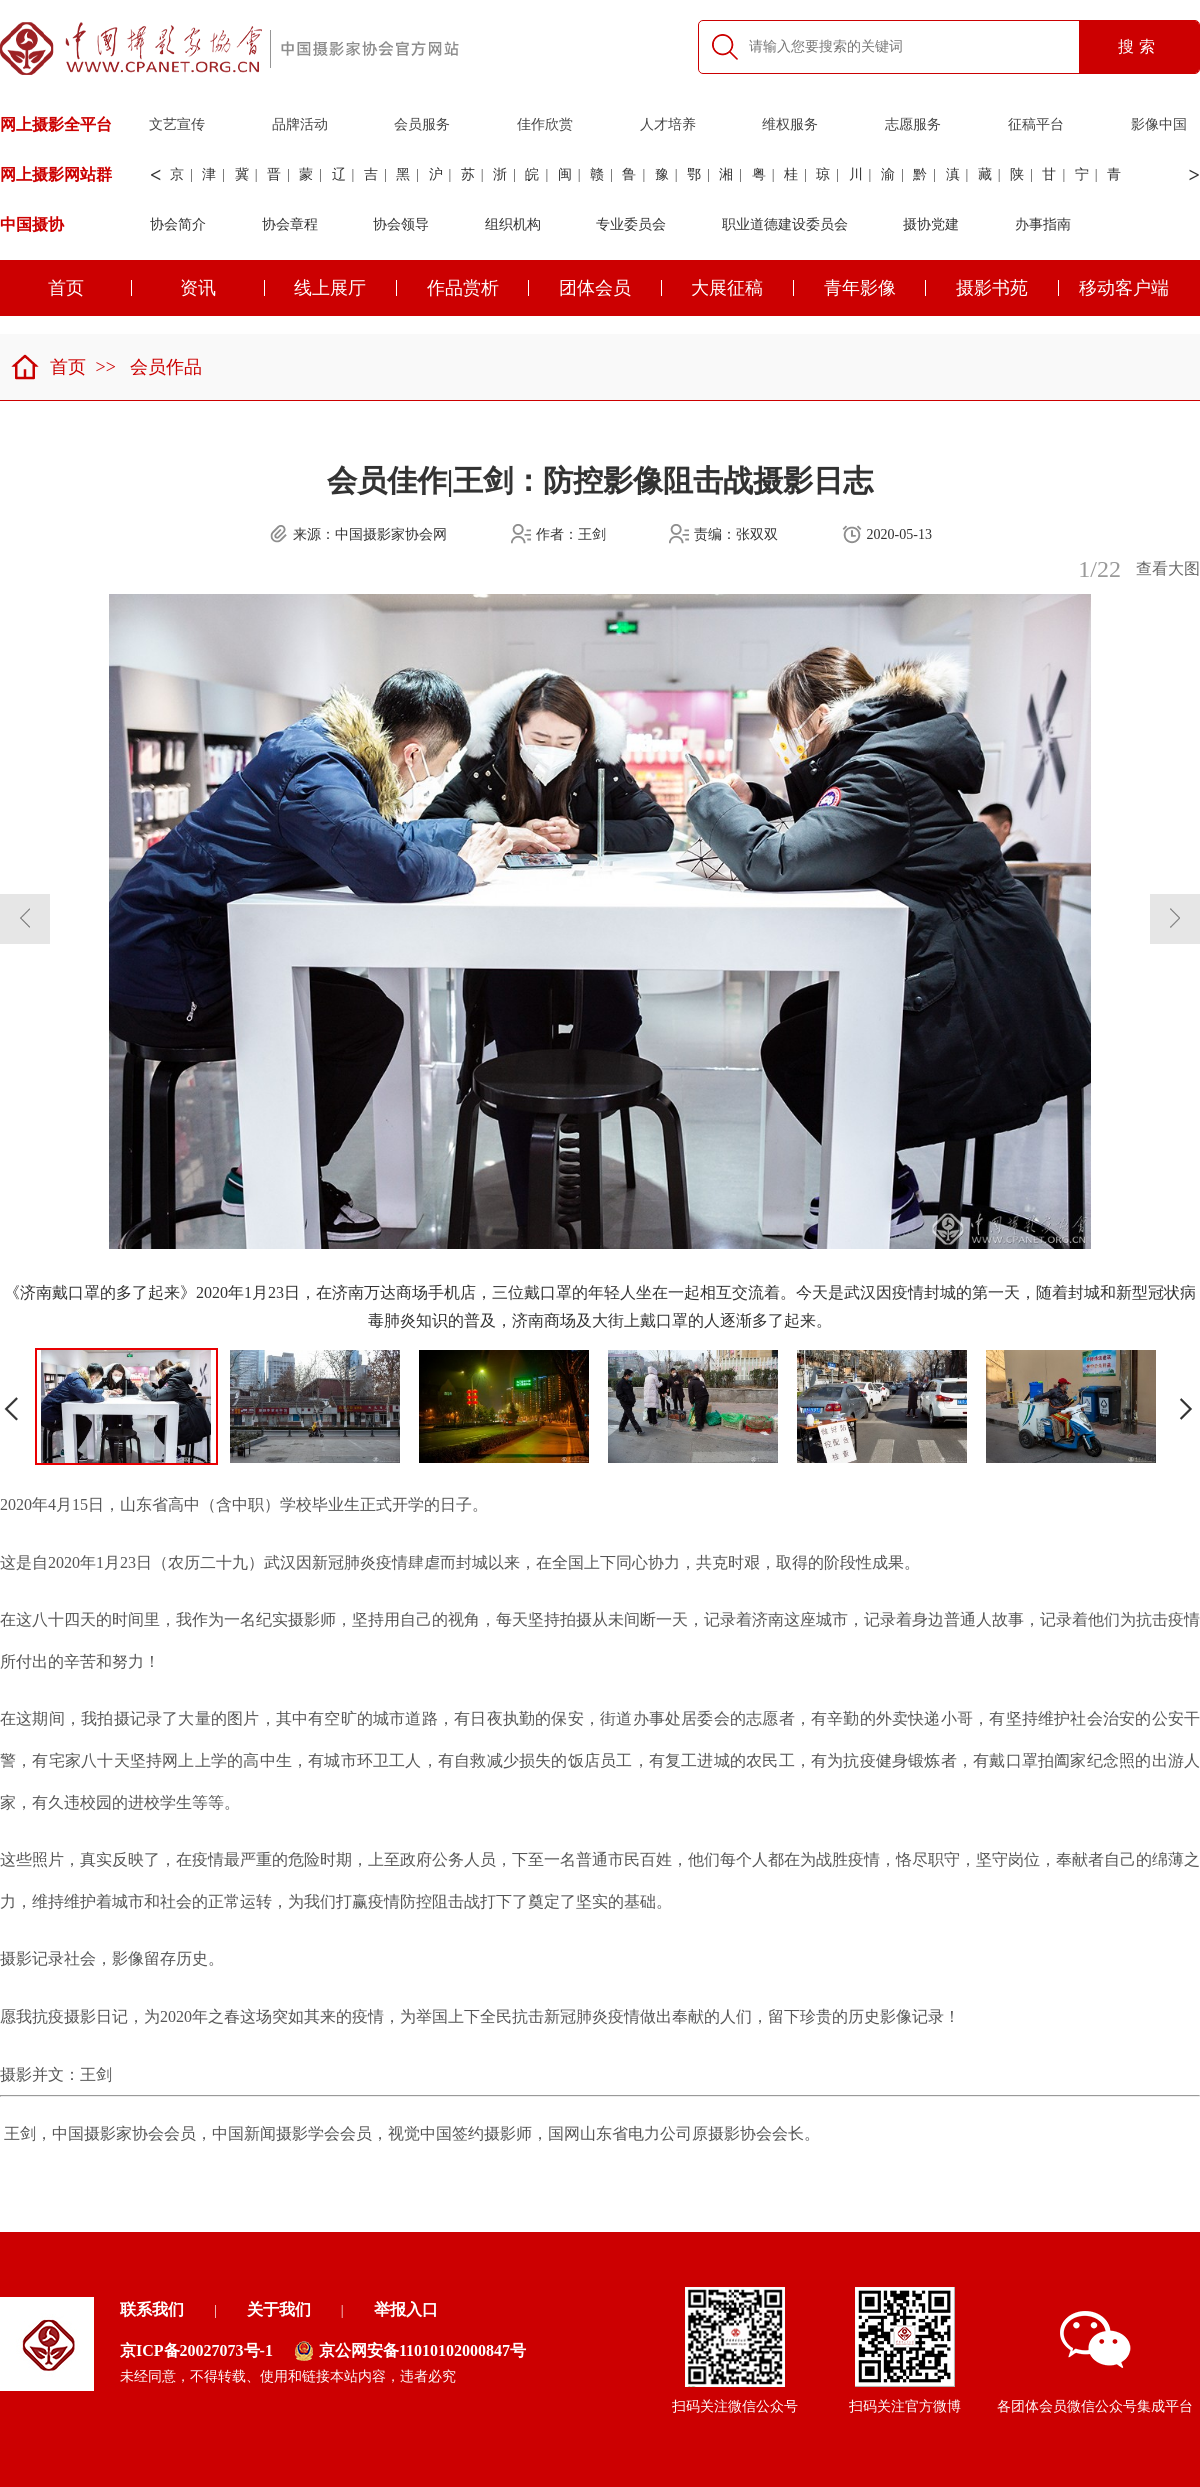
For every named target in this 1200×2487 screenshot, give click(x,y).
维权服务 (790, 124)
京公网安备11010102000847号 (410, 2351)
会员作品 (166, 367)
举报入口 (406, 2309)
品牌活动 (300, 124)
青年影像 (875, 288)
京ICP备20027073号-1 (196, 2350)
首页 (48, 367)
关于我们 (279, 2309)
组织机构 (513, 224)
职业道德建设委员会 (785, 224)
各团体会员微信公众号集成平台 (1095, 2362)
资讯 (222, 288)
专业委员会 (631, 224)
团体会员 (610, 288)
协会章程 (290, 224)
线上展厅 (345, 288)
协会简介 (178, 224)
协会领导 (401, 224)
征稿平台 (1036, 124)
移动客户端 (1124, 288)
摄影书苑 (1007, 288)
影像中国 (1159, 124)
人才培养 (668, 124)
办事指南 (1043, 224)
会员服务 (422, 124)
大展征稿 (742, 288)
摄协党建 (931, 224)
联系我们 (152, 2309)
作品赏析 (478, 288)
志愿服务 (913, 124)
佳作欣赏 (545, 124)
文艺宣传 (177, 124)
